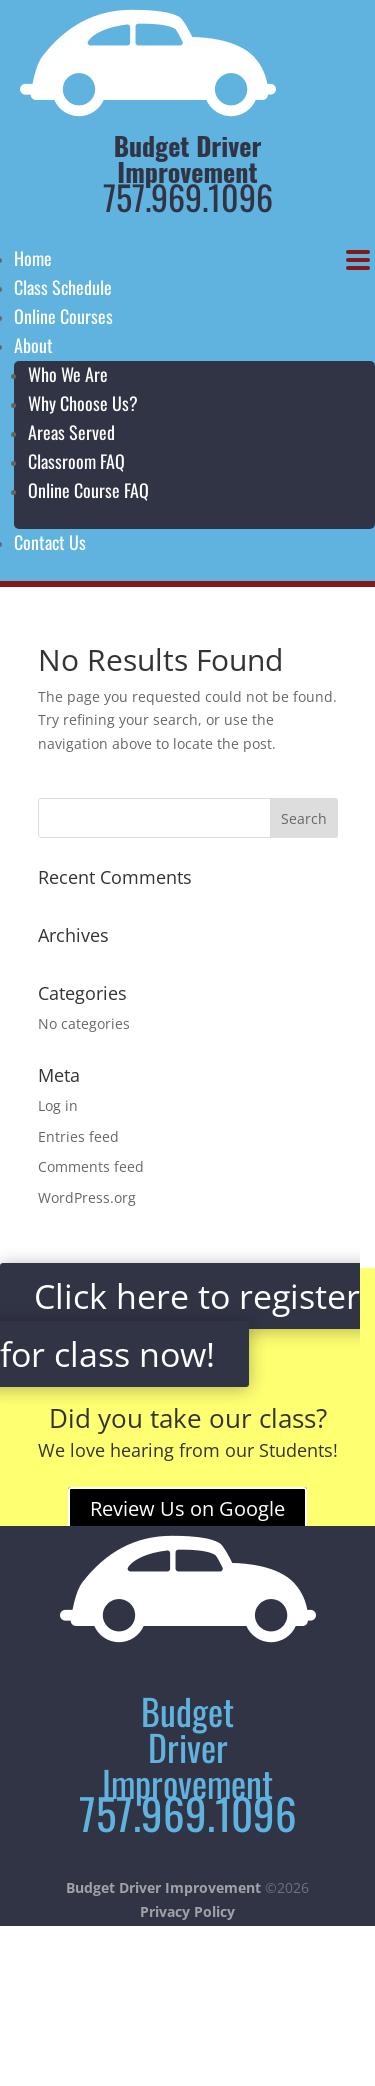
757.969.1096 (188, 196)
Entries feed (78, 1136)
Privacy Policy (187, 1911)
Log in (58, 1105)
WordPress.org (87, 1197)
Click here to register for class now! (180, 1325)
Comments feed (91, 1166)
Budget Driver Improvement (163, 1887)
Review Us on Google (187, 1508)
